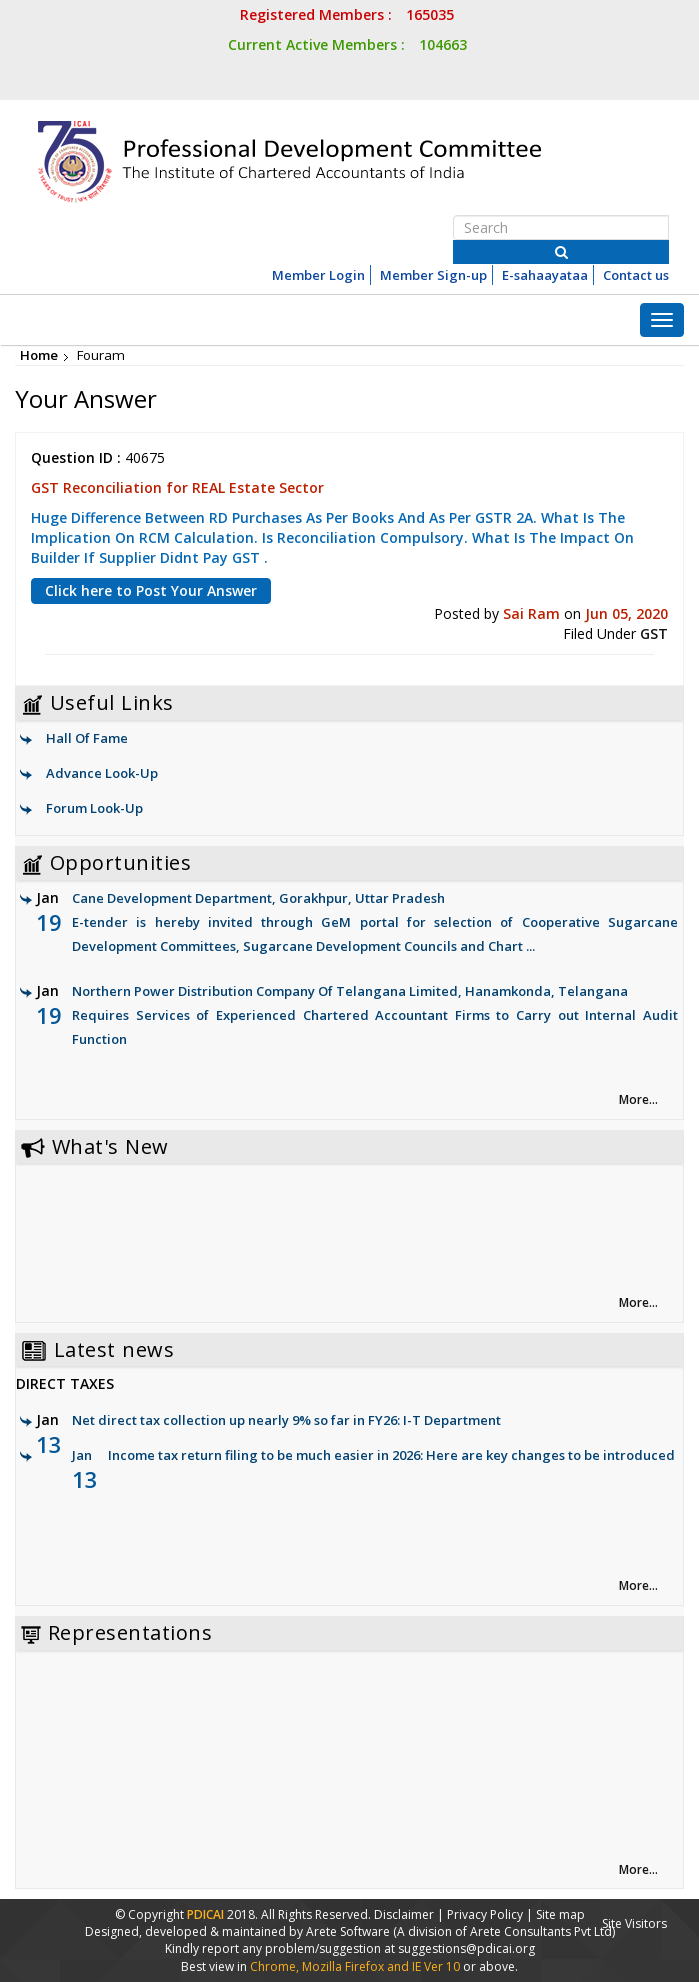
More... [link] (638, 1099)
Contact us (636, 275)
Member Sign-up (433, 275)
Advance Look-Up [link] (102, 773)
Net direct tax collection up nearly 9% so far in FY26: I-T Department (286, 1420)
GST (654, 633)
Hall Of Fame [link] (87, 738)
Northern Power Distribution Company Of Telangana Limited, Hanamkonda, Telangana (357, 1016)
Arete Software (349, 1931)
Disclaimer (404, 1914)
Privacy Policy (485, 1914)
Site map (560, 1914)
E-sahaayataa (545, 275)
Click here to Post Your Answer (151, 590)
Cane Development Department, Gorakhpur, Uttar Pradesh (357, 923)
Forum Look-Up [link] (94, 808)
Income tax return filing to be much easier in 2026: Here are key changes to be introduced (391, 1455)
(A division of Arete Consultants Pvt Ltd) (504, 1931)
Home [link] (39, 355)
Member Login (318, 275)
